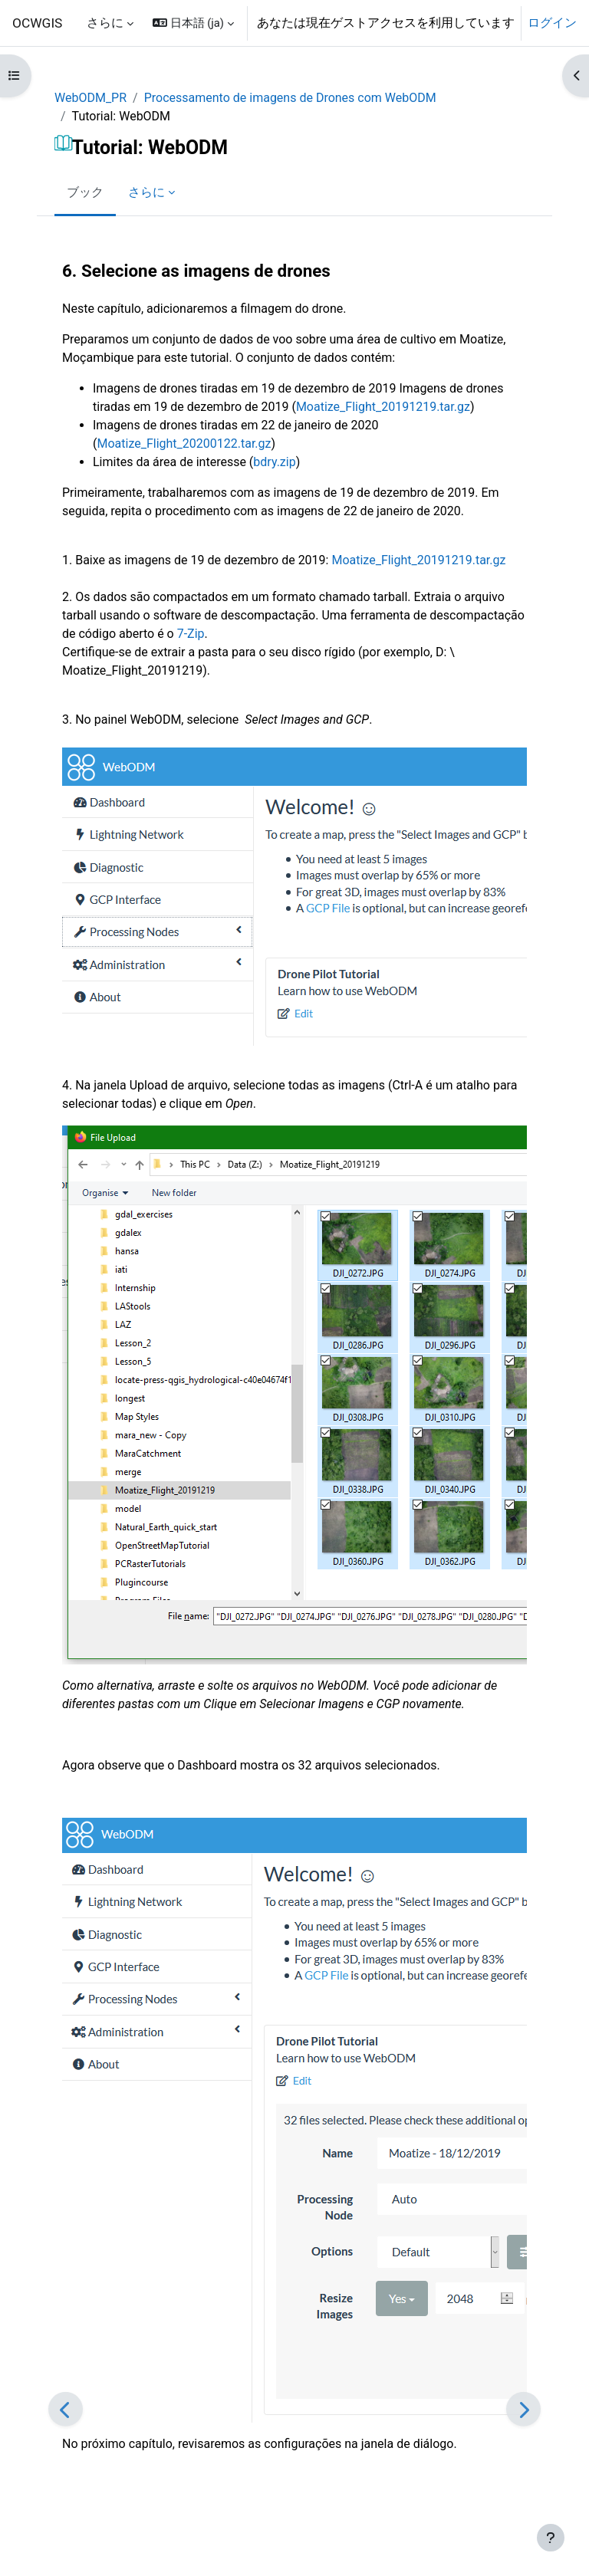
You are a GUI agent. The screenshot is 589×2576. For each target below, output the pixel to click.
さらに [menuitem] (105, 22)
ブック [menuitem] (85, 192)
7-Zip (191, 633)
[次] (523, 2409)
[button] (193, 23)
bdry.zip (274, 462)
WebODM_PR (90, 97)
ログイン (552, 22)
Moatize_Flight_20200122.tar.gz (184, 443)
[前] (65, 2409)
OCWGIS (37, 23)
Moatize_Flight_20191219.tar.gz (383, 406)
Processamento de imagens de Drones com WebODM (290, 97)
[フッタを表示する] (550, 2537)
